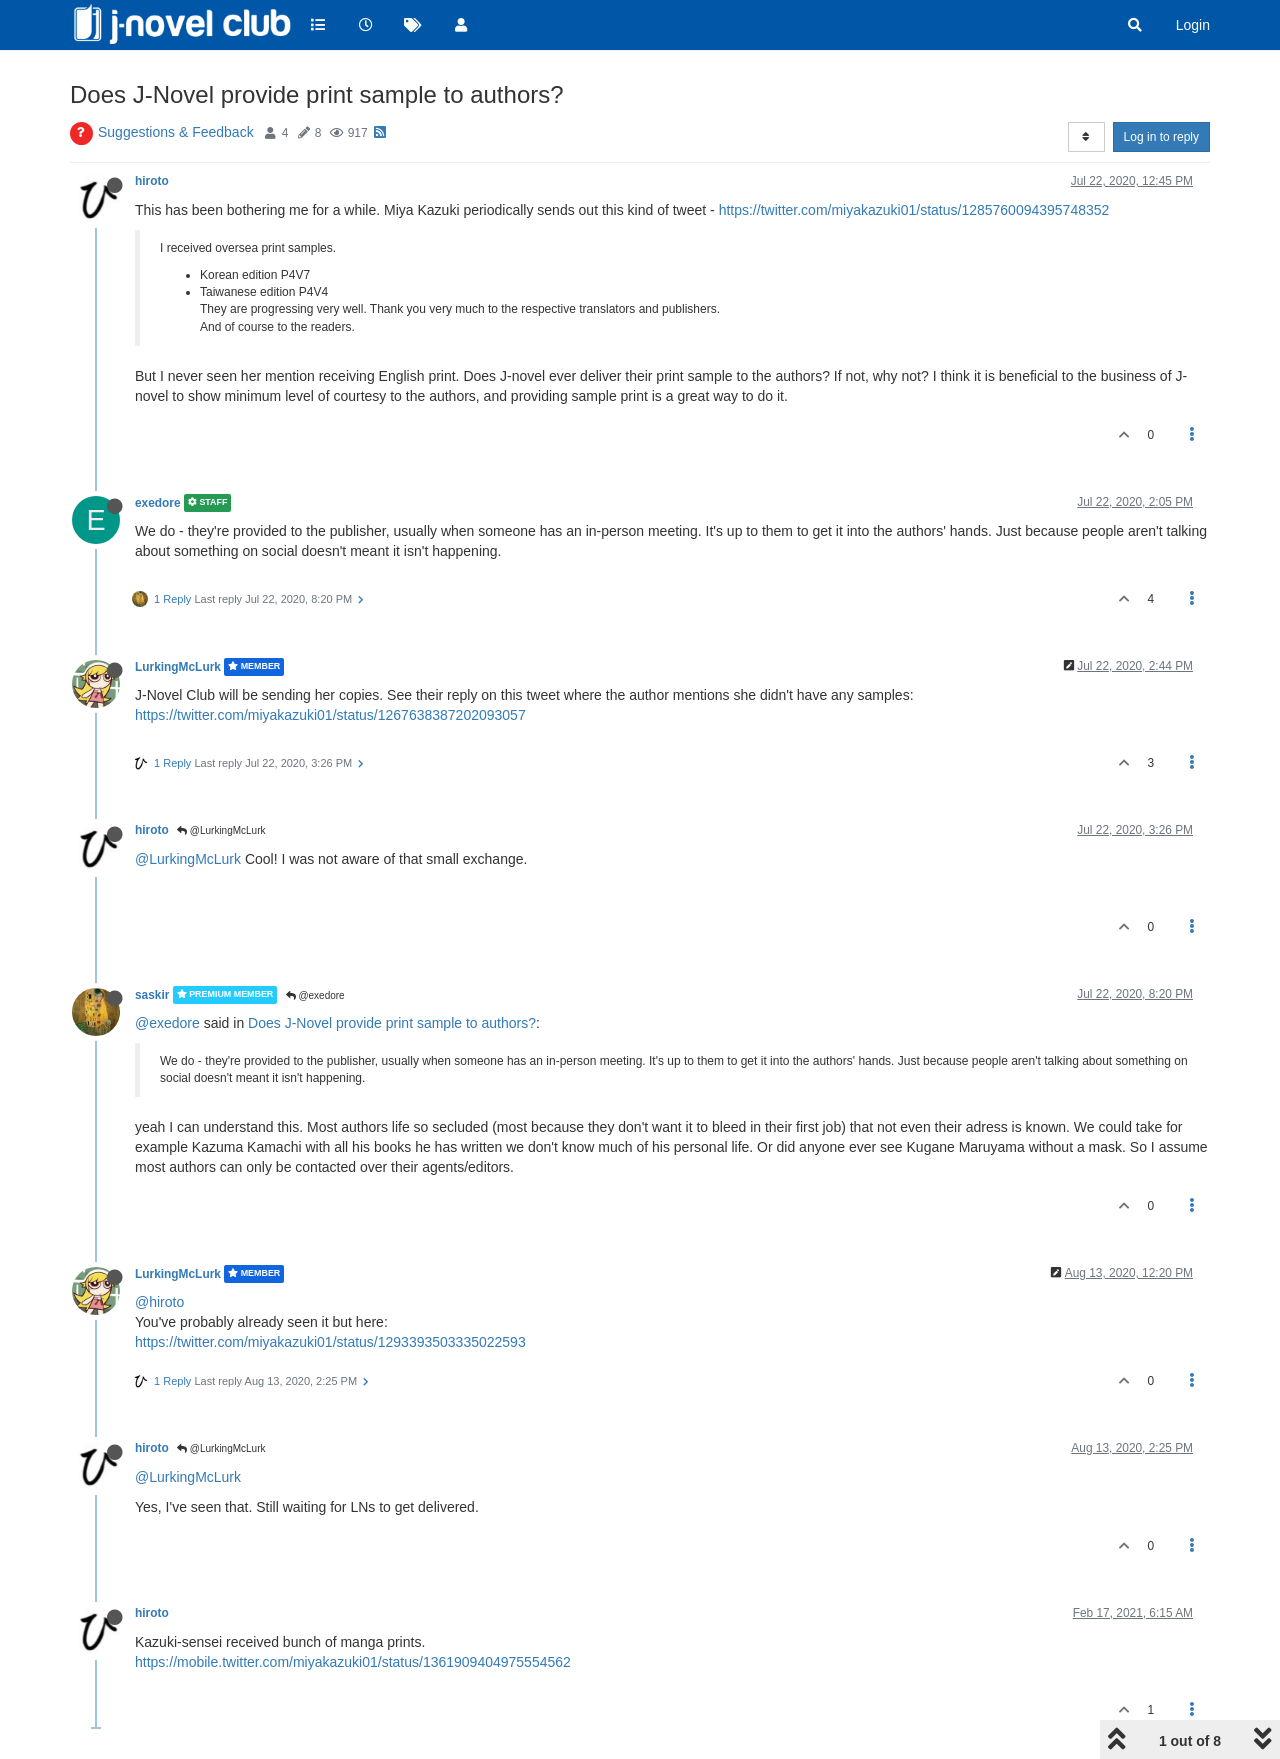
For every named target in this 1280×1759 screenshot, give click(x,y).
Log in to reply (1161, 137)
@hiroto (159, 1302)
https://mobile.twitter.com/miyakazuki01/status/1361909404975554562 (353, 1662)
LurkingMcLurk (178, 667)
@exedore (315, 995)
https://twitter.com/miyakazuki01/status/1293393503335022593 (330, 1342)
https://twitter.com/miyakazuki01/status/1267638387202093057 (330, 715)
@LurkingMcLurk (221, 830)
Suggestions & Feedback (176, 132)
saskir (152, 995)
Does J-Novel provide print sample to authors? (392, 1023)
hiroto (152, 181)
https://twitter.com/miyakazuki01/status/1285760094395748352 (914, 210)
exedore (158, 503)
